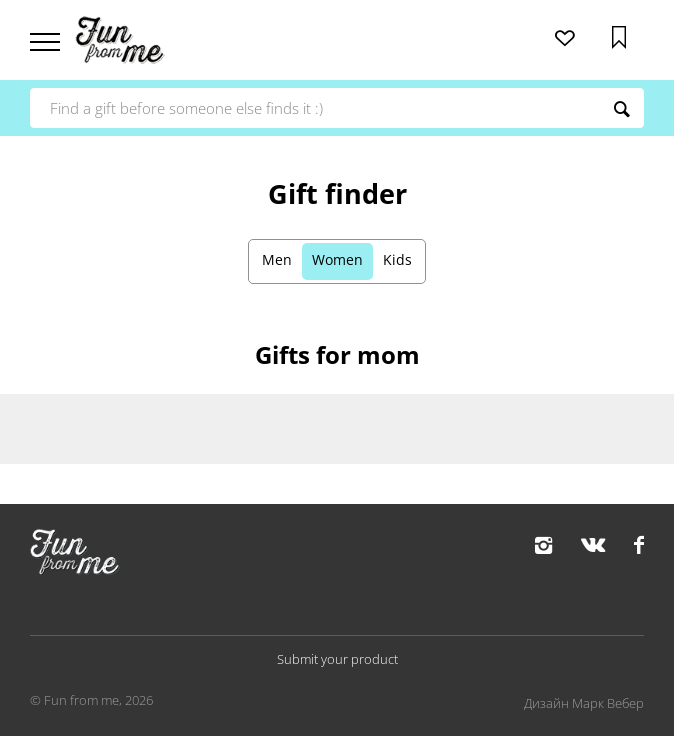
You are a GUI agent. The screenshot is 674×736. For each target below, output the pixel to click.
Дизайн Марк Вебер (584, 703)
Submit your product (337, 659)
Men (277, 259)
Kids (397, 259)
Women (337, 259)
